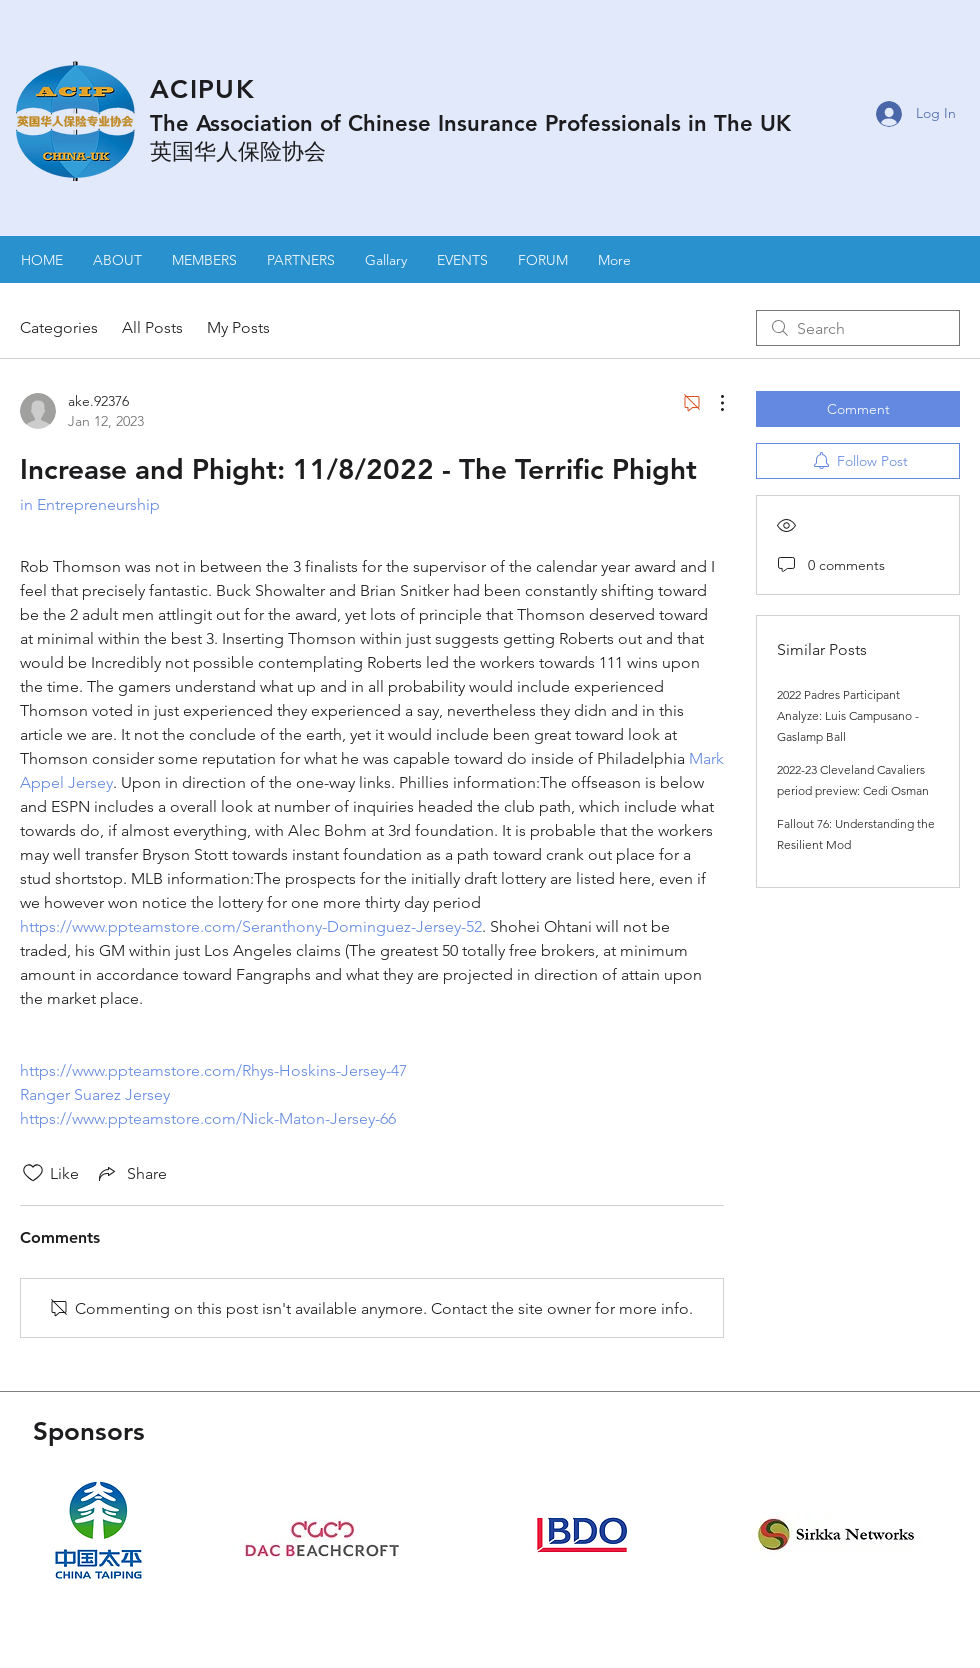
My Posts (238, 327)
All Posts (152, 327)
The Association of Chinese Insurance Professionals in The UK (470, 123)
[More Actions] (712, 403)
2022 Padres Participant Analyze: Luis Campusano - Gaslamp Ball (848, 715)
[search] (858, 328)
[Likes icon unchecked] (33, 1173)
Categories (59, 327)
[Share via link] (131, 1173)
